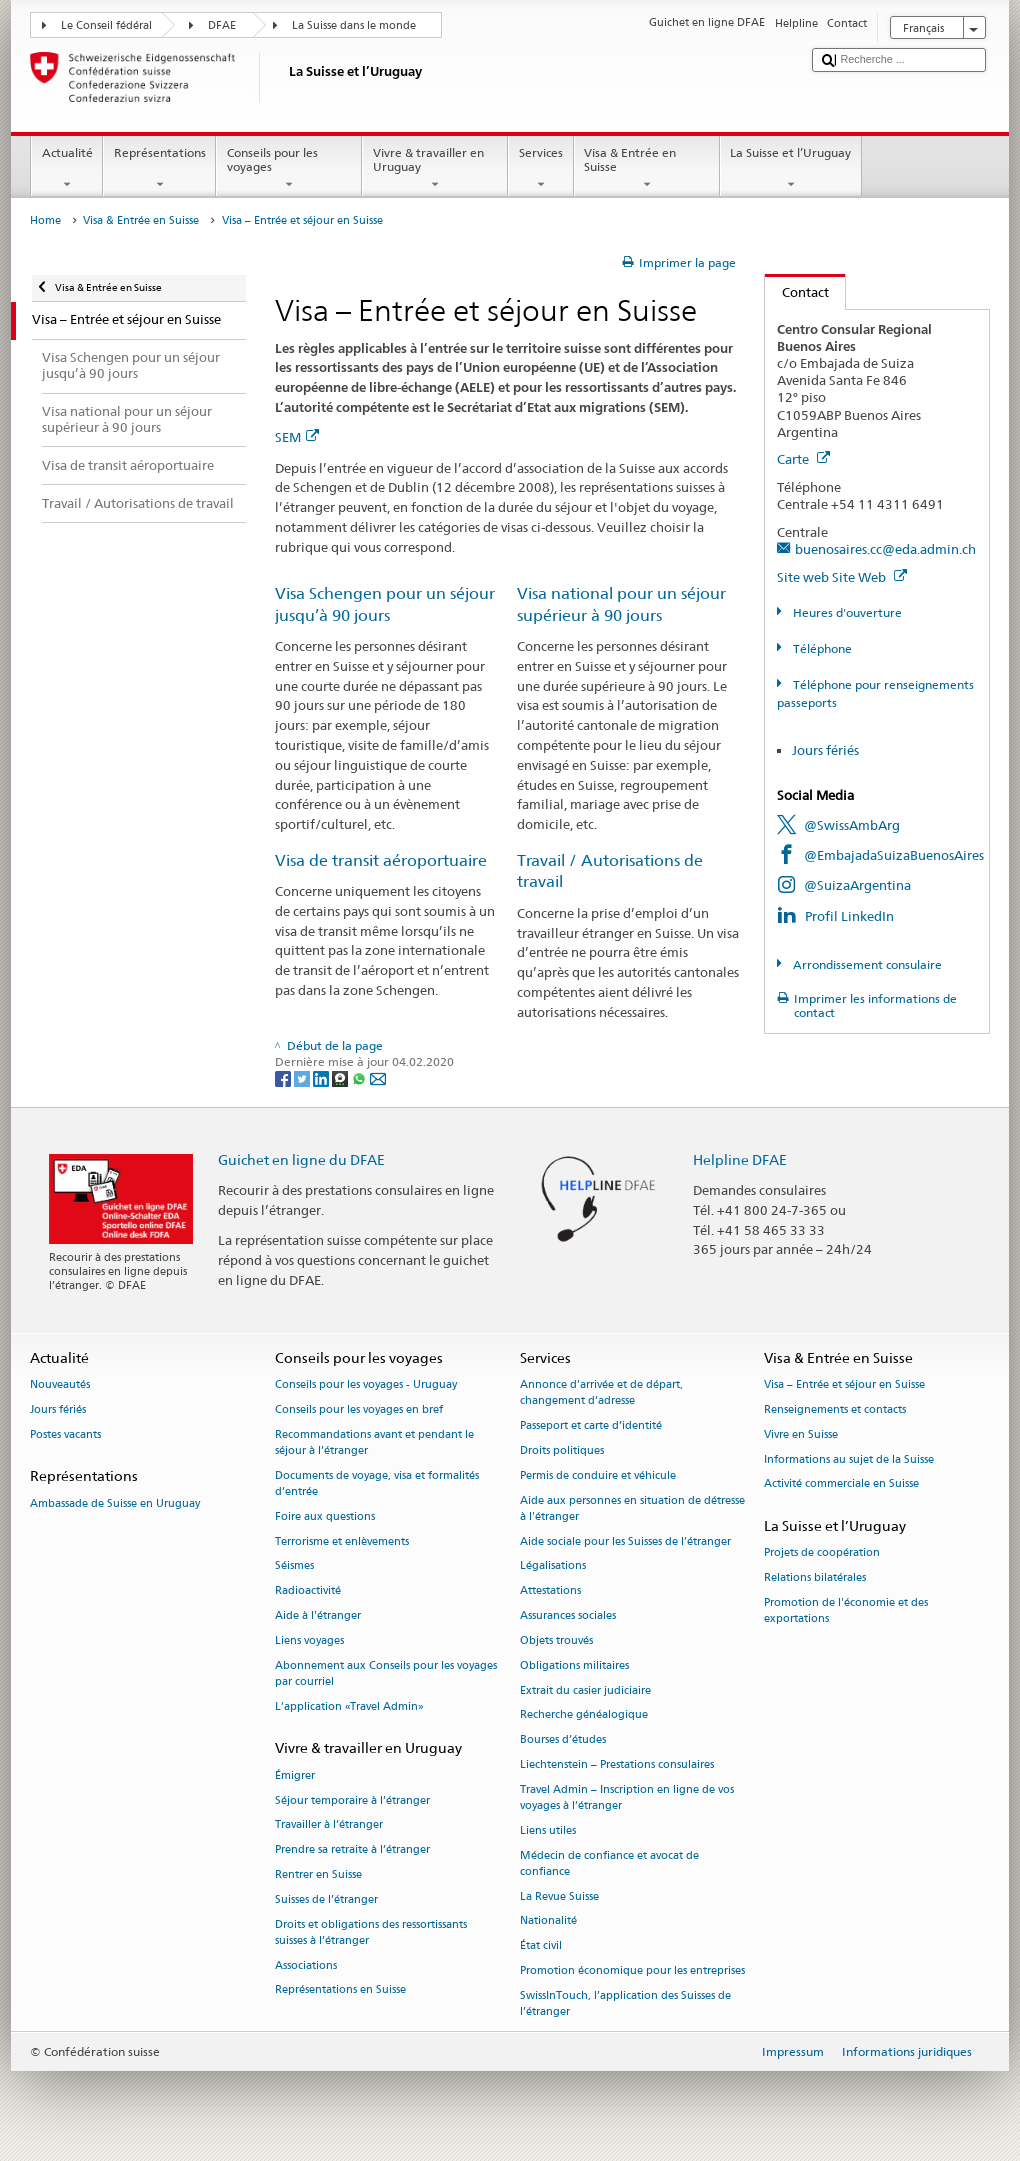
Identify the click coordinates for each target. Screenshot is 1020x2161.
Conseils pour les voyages (289, 169)
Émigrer (295, 1775)
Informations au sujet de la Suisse (849, 1459)
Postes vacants (65, 1434)
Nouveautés (60, 1385)
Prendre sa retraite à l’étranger (352, 1850)
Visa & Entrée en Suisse (647, 169)
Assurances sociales (568, 1615)
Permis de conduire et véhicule (598, 1475)
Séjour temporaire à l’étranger (352, 1800)
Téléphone (821, 648)
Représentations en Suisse (340, 1990)
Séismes (294, 1566)
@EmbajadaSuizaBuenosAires (894, 855)
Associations (306, 1965)
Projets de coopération (822, 1553)
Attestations (550, 1591)
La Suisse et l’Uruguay (791, 169)
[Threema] (341, 1077)
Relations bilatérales (815, 1578)
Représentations (159, 169)
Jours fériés (825, 750)
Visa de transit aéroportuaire (381, 860)
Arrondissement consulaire (866, 964)
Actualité (67, 169)
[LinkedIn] (322, 1077)
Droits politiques (562, 1450)
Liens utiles (548, 1830)
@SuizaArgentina (857, 885)
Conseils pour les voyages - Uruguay (366, 1385)
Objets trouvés (556, 1640)
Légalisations (553, 1566)
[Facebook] (284, 1077)
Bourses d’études (563, 1740)
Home (45, 220)
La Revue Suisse (559, 1896)
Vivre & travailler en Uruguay (435, 169)
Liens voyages (309, 1640)
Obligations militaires (574, 1665)
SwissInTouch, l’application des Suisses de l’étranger (625, 2003)
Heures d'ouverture (846, 612)
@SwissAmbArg (852, 825)
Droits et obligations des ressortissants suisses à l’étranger (371, 1932)
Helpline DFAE (740, 1159)
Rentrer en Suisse (318, 1874)
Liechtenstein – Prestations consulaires (617, 1764)
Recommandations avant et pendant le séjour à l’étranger (374, 1442)
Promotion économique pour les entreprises (632, 1970)
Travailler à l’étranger (329, 1825)
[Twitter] (303, 1077)
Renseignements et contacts (835, 1409)
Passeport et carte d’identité (591, 1426)
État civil (541, 1946)
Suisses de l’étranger (326, 1899)
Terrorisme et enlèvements (342, 1541)
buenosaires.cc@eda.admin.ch (885, 549)
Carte (803, 459)
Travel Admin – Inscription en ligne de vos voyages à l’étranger (627, 1797)
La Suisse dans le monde (354, 25)
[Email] (378, 1077)
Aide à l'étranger (318, 1615)
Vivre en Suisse (801, 1434)
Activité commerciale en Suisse (841, 1484)
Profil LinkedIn (849, 916)
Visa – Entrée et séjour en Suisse (844, 1385)
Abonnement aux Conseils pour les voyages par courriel (386, 1673)
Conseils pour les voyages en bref (359, 1409)
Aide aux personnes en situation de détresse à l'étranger (632, 1508)
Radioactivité (308, 1591)
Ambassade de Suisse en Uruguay (115, 1503)
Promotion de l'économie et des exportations (846, 1610)
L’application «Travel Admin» (349, 1706)
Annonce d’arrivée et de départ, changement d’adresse (601, 1393)
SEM (297, 437)
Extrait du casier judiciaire (585, 1690)
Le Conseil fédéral (106, 25)
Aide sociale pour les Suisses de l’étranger (625, 1541)
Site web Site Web (842, 577)
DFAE (222, 25)
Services (540, 169)
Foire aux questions (325, 1516)
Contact (797, 292)
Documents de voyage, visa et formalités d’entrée (377, 1483)
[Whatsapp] (360, 1077)
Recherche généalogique (584, 1715)
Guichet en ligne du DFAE (301, 1159)
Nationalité (548, 1921)
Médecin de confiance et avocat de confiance (609, 1863)
